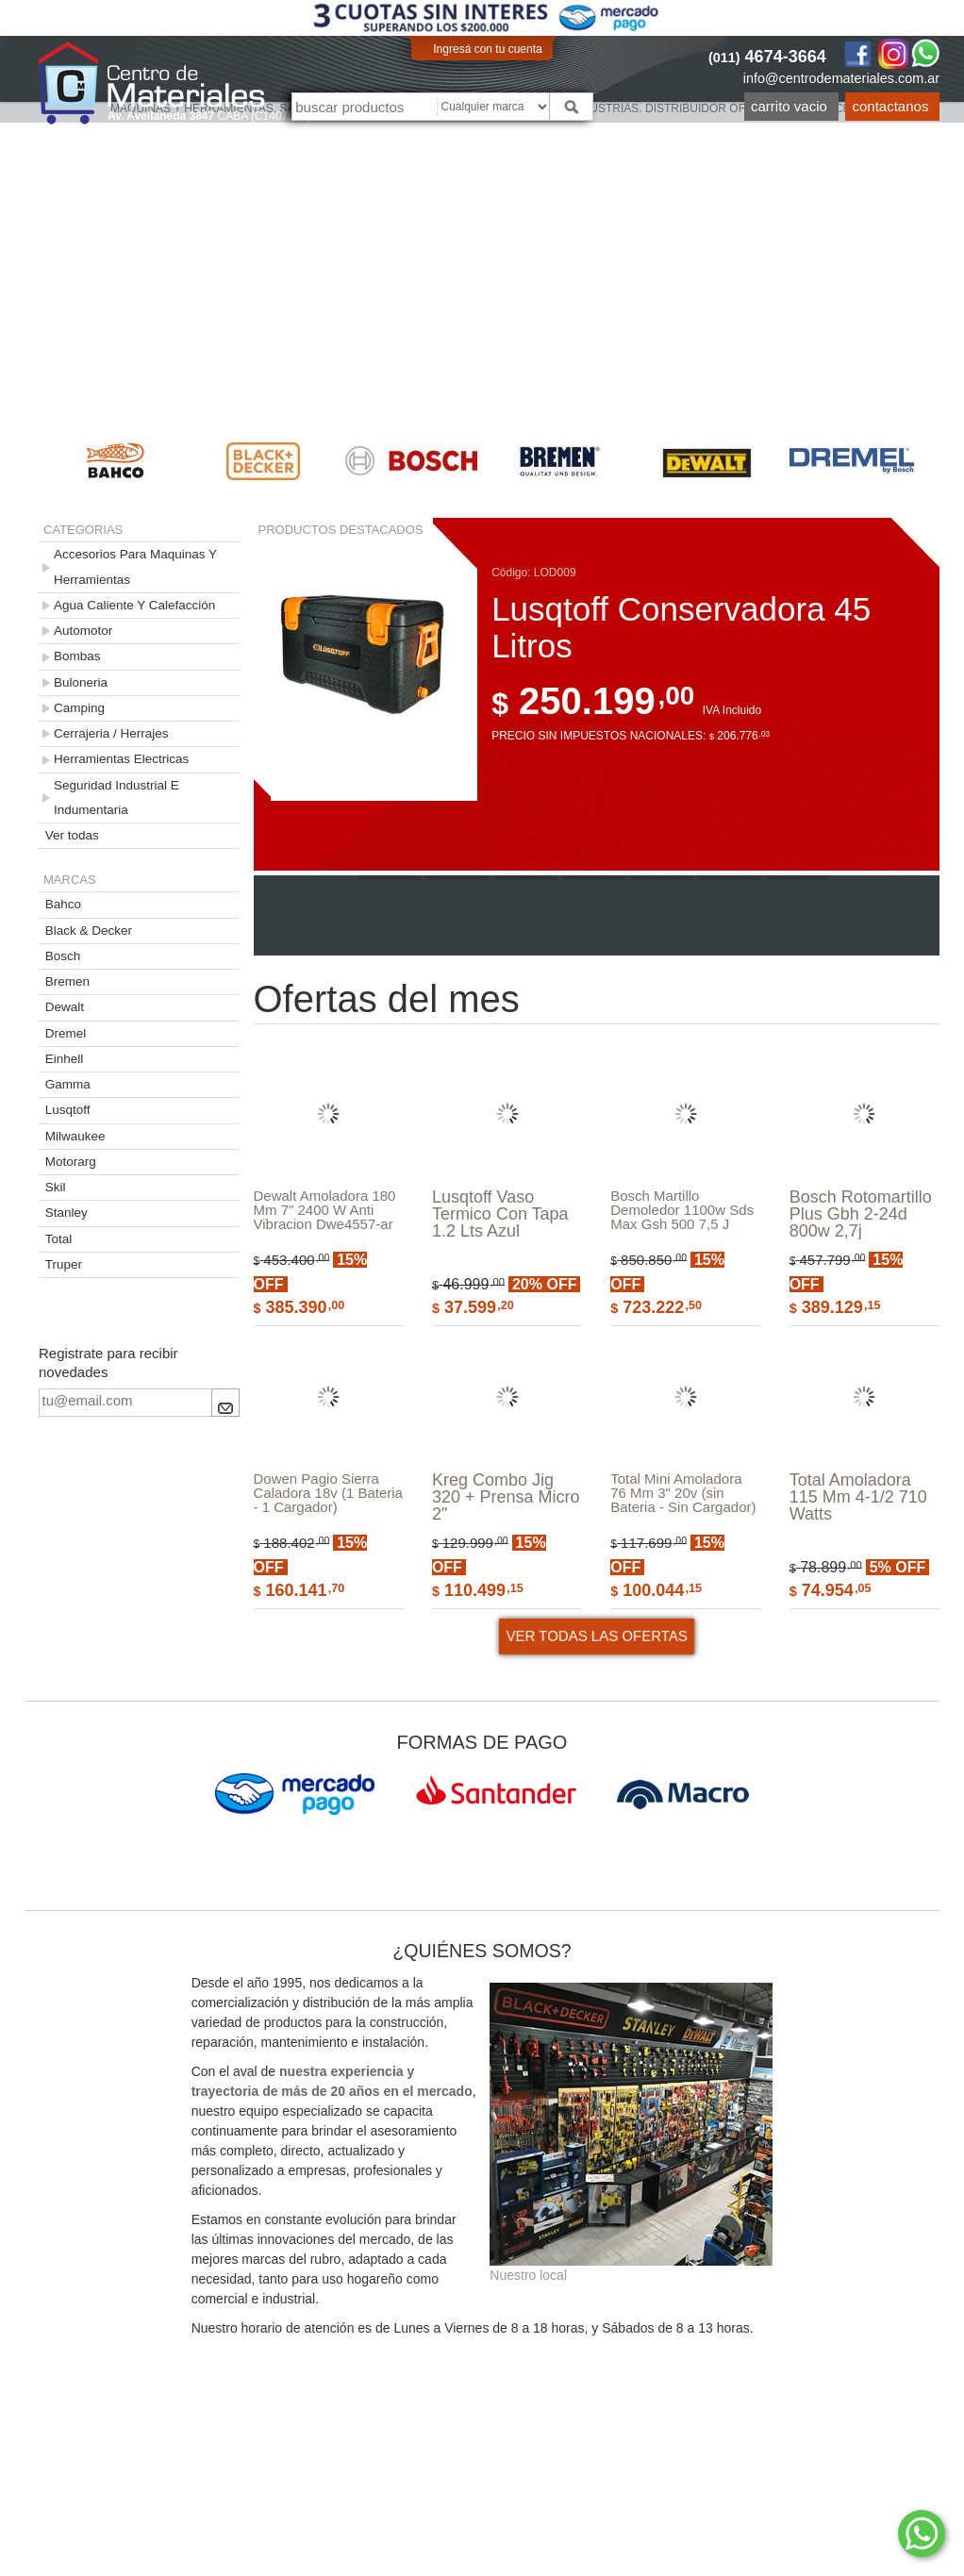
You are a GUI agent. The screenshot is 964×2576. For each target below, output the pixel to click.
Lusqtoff (68, 1110)
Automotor (83, 630)
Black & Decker (88, 930)
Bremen (67, 981)
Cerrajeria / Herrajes (111, 733)
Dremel (66, 1033)
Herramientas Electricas (121, 759)
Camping (79, 708)
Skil (55, 1187)
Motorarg (70, 1162)
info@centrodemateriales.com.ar (841, 78)
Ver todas (72, 835)
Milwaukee (75, 1136)
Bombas (77, 656)
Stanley (66, 1212)
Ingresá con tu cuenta (487, 49)
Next (953, 461)
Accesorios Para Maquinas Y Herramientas (135, 566)
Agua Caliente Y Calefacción (134, 605)
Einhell (64, 1059)
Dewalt (64, 1007)
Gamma (68, 1084)
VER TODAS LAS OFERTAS (596, 1729)
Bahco (63, 904)
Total (59, 1239)
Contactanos (891, 106)
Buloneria (81, 682)
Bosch (63, 956)
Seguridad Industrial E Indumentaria (116, 797)
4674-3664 (767, 56)
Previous (10, 461)
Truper (63, 1264)
